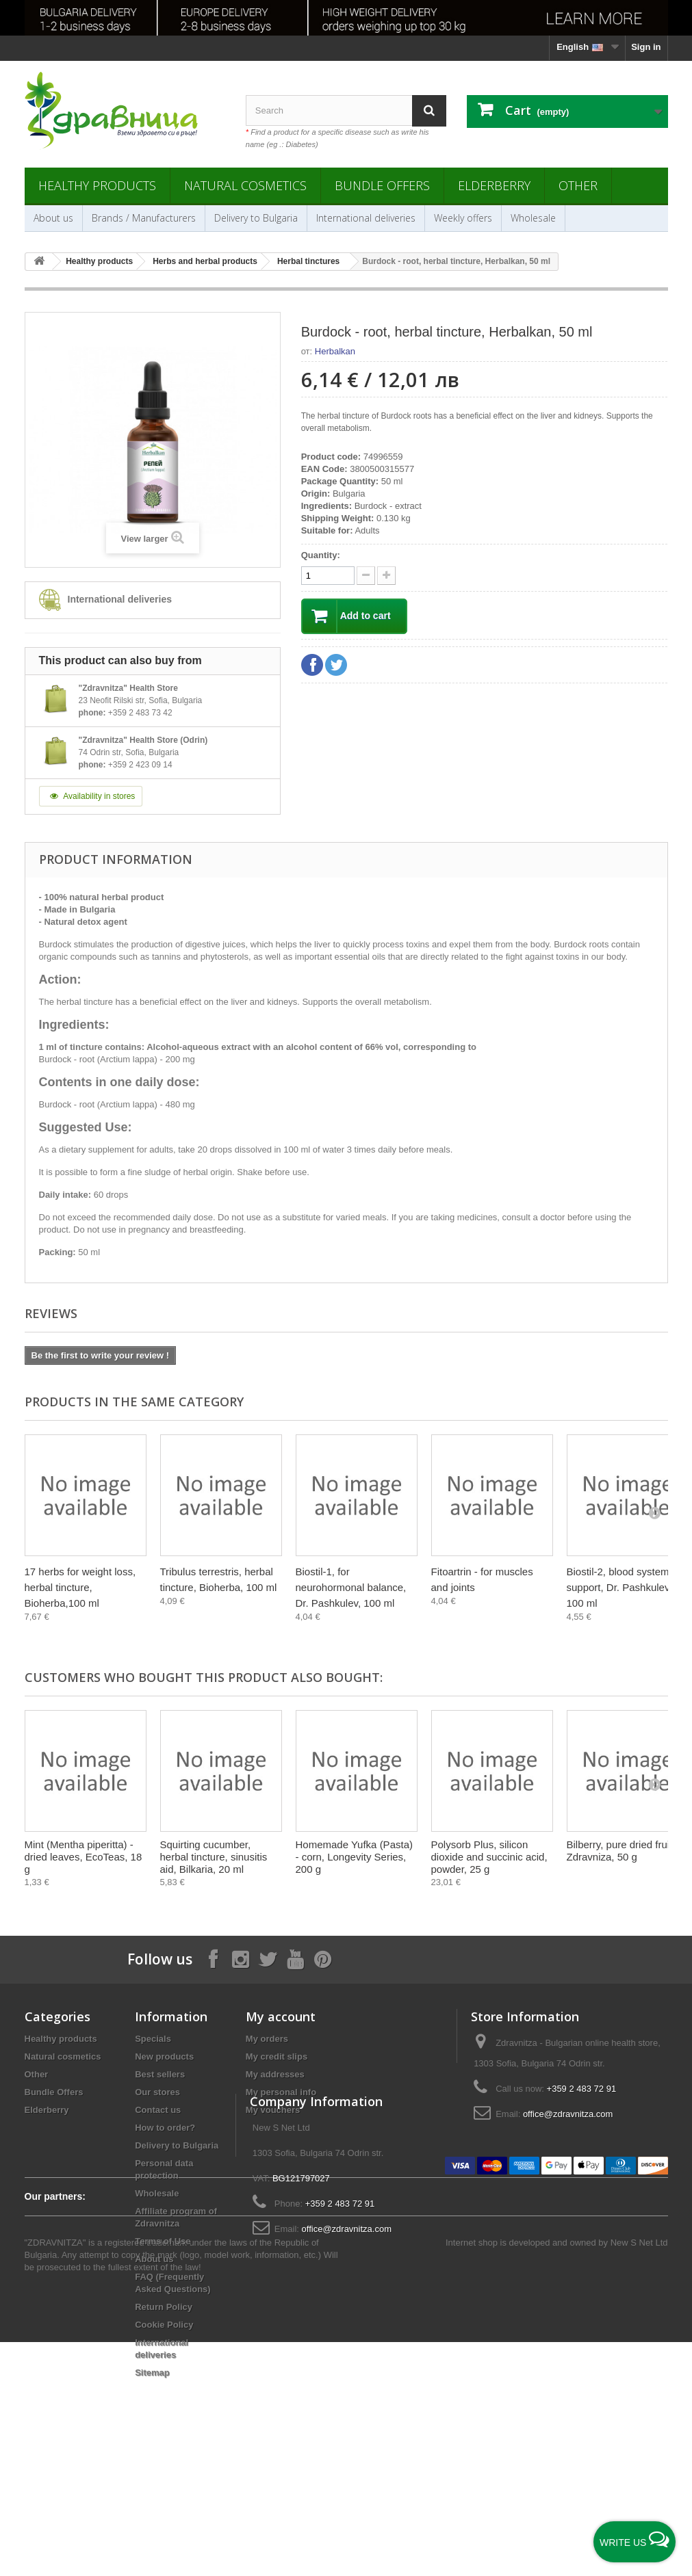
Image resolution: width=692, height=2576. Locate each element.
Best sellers (160, 2074)
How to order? (165, 2127)
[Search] (429, 110)
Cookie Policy (164, 2324)
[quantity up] (366, 575)
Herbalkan (335, 351)
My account (281, 2016)
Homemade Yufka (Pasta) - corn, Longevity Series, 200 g (354, 1857)
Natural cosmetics (245, 185)
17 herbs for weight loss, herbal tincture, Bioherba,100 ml (80, 1587)
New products (164, 2056)
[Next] (654, 1512)
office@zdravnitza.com (568, 2114)
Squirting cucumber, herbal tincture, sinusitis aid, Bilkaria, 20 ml (214, 1857)
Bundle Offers (382, 185)
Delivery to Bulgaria (256, 217)
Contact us (158, 2110)
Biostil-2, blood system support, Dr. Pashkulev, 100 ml (619, 1587)
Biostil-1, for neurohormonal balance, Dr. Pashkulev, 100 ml (351, 1587)
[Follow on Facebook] (213, 1959)
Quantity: (320, 555)
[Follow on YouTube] (295, 1959)
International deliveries (365, 217)
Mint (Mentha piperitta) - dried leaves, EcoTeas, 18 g (83, 1857)
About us (53, 217)
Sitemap (152, 2372)
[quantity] (328, 575)
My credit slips (276, 2056)
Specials (153, 2039)
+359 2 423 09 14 (140, 765)
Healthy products (97, 185)
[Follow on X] (268, 1959)
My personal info (281, 2092)
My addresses (275, 2074)
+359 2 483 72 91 (582, 2089)
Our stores (157, 2092)
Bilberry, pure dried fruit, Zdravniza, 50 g (621, 1851)
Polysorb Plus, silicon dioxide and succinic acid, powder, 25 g (489, 1857)
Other (578, 185)
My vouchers (273, 2110)
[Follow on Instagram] (240, 1959)
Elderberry (494, 185)
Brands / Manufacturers (144, 217)
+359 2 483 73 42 (140, 713)
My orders (267, 2039)
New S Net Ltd (639, 2476)
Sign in (646, 47)
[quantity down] (386, 575)
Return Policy (163, 2307)
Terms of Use (162, 2241)
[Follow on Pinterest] (322, 1959)
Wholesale (533, 217)
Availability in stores (91, 796)
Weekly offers (463, 217)
